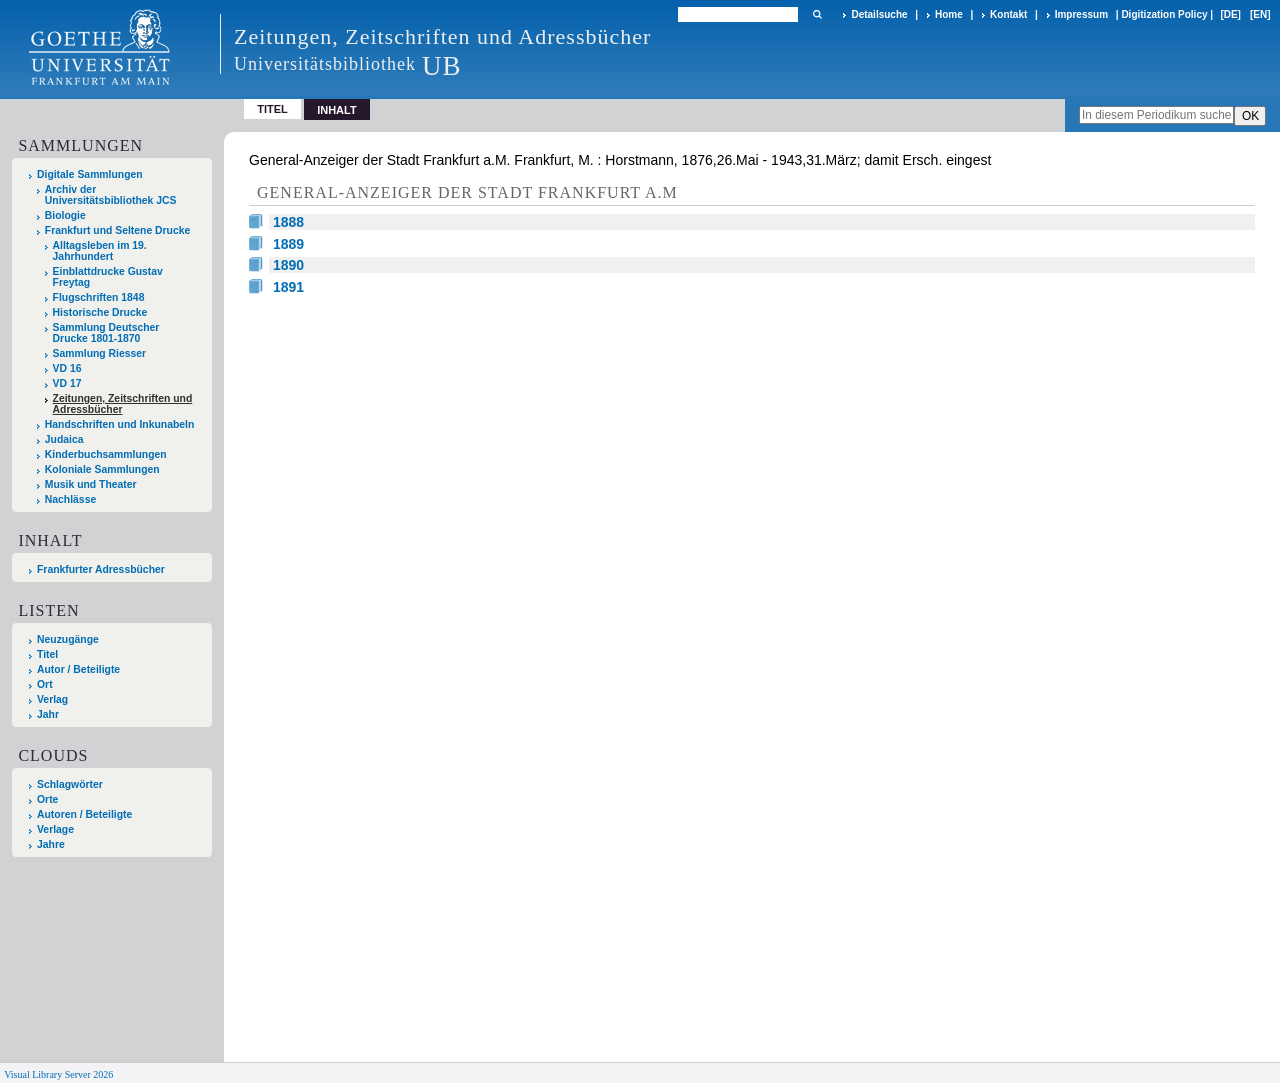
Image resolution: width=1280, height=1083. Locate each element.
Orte (47, 799)
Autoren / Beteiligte (84, 814)
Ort (45, 684)
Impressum (1081, 14)
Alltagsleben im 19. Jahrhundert (100, 251)
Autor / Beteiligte (78, 669)
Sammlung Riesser (100, 353)
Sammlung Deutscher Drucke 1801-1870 (106, 333)
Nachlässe (70, 499)
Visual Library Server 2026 (58, 1074)
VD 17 (67, 383)
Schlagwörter (70, 784)
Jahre (51, 844)
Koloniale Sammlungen (102, 469)
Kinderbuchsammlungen (106, 454)
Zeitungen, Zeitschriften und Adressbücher (123, 404)
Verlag (52, 699)
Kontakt (1008, 14)
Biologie (65, 215)
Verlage (55, 829)
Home (949, 14)
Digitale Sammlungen (90, 174)
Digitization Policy (1164, 14)
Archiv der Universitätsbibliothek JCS (111, 195)
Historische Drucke (100, 312)
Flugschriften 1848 (99, 297)
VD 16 (67, 368)
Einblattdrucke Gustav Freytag (108, 277)
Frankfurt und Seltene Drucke (118, 230)
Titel (272, 109)
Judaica (64, 439)
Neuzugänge (68, 639)
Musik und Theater (91, 484)
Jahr (48, 714)
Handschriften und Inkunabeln (120, 424)
